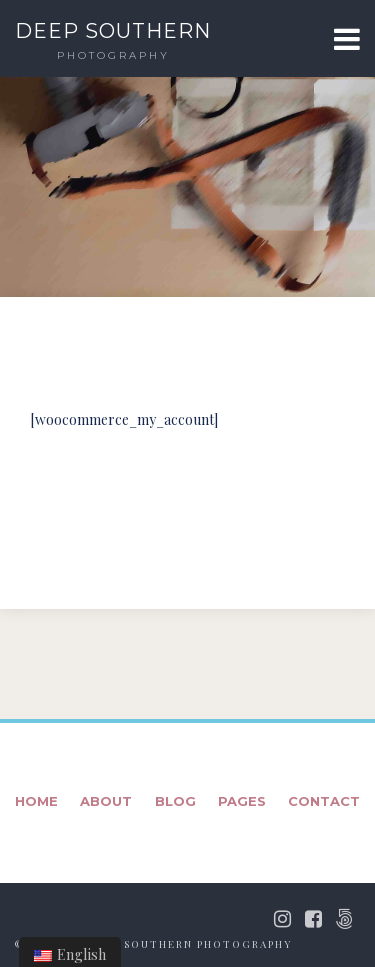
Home (36, 801)
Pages (242, 801)
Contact (324, 801)
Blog (175, 801)
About (106, 801)
